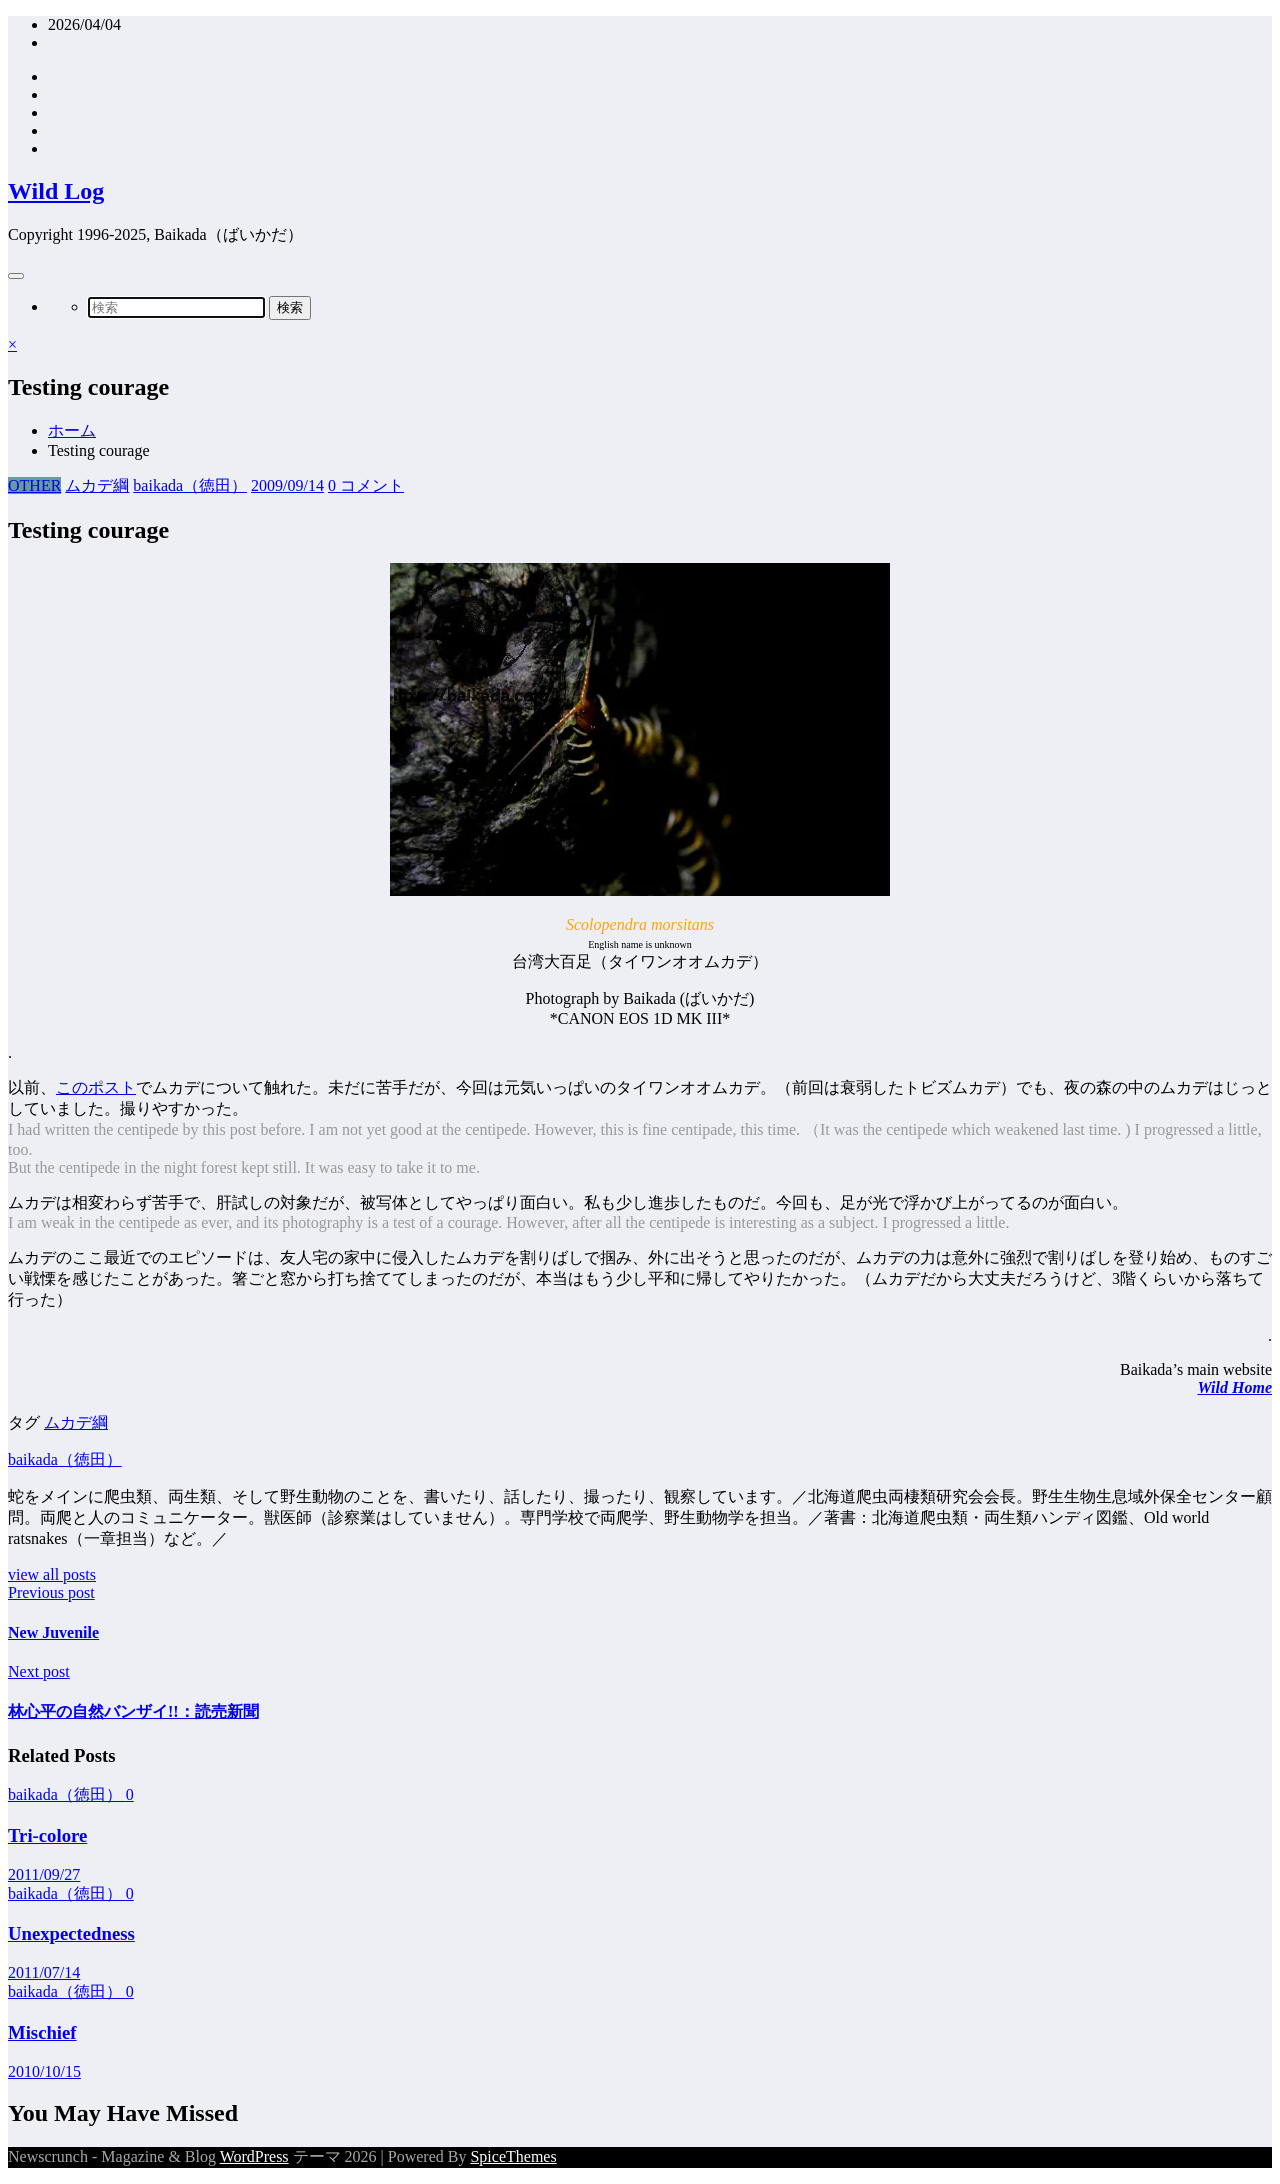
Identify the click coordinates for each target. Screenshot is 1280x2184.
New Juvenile (53, 1632)
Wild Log (56, 191)
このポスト (96, 1087)
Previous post (51, 1592)
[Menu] (16, 276)
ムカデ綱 (97, 485)
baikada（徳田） (190, 485)
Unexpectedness (71, 1933)
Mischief (42, 2032)
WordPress (254, 2156)
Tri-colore (47, 1835)
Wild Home (1234, 1387)
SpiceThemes (513, 2156)
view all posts (52, 1574)
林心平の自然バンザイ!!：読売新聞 (133, 1711)
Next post (39, 1671)
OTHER (34, 485)
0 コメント (366, 485)
